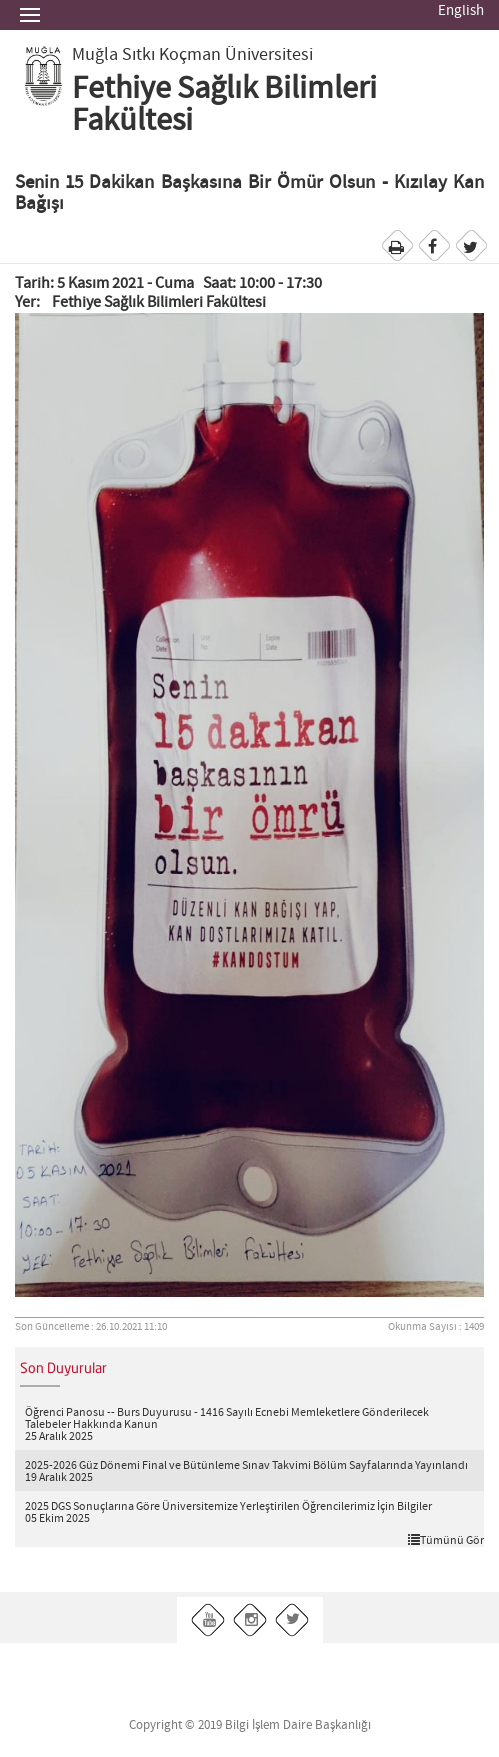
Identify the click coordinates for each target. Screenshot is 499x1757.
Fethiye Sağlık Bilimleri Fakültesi (224, 105)
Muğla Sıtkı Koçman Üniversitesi (192, 55)
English (461, 11)
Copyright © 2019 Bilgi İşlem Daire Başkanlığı (250, 1725)
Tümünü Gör (446, 1540)
